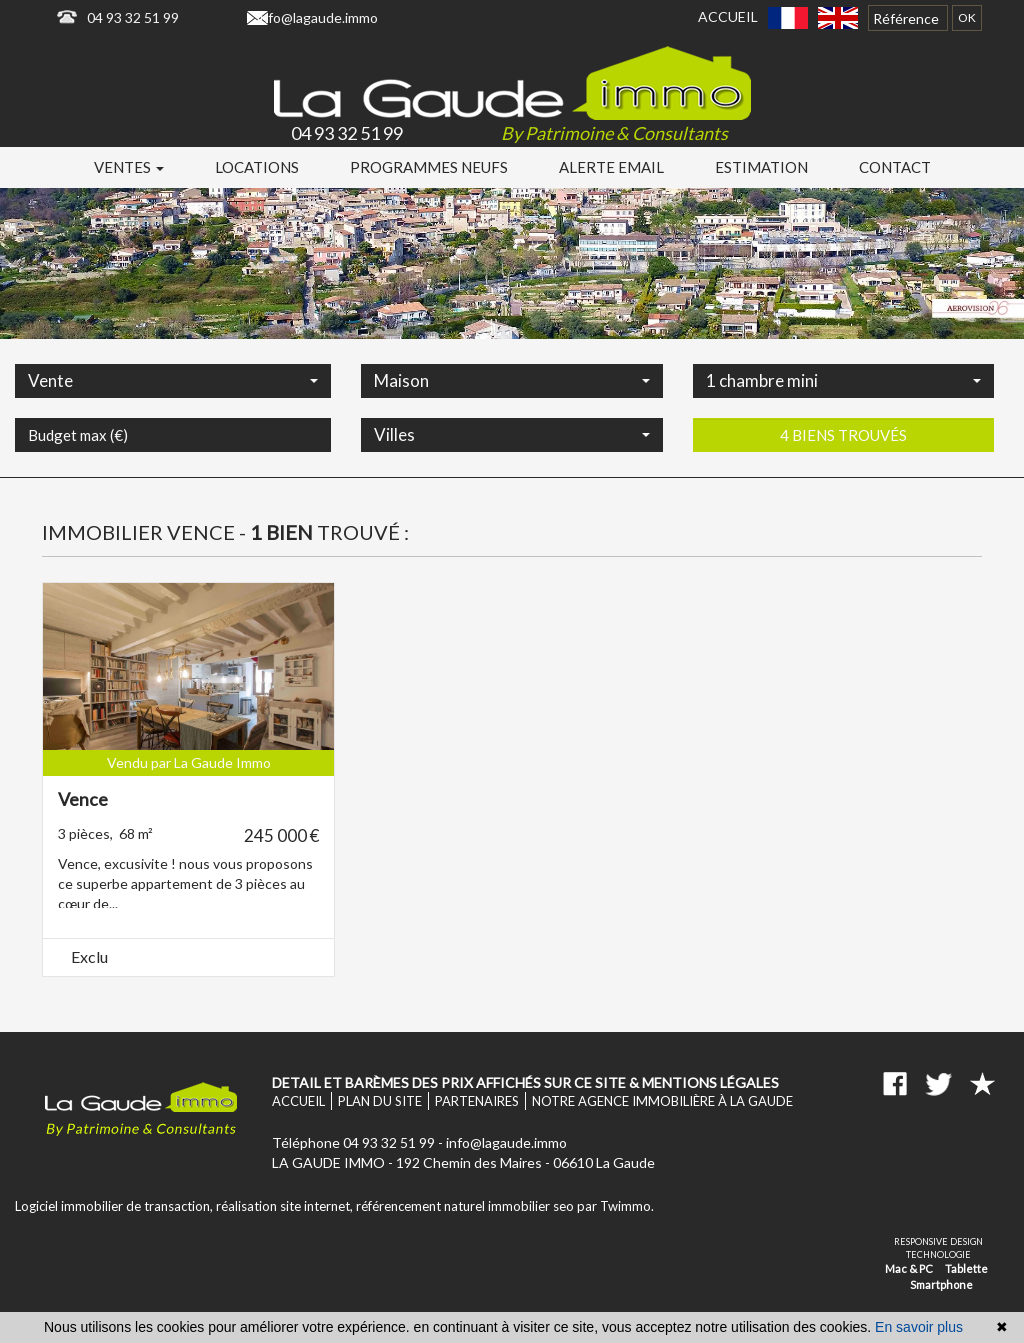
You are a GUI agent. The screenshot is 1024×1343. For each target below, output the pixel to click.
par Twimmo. (615, 1206)
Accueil (728, 16)
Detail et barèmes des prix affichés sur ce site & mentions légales (525, 1082)
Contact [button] (895, 167)
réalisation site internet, (286, 1206)
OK (967, 17)
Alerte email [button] (611, 167)
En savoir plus (919, 1327)
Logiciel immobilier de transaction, (115, 1206)
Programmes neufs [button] (429, 167)
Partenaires (477, 1101)
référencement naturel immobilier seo (466, 1206)
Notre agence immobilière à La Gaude (662, 1101)
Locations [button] (257, 167)
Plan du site (380, 1101)
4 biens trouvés (843, 486)
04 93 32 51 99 (133, 17)
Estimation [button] (761, 167)
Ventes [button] (129, 167)
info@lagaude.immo (317, 17)
